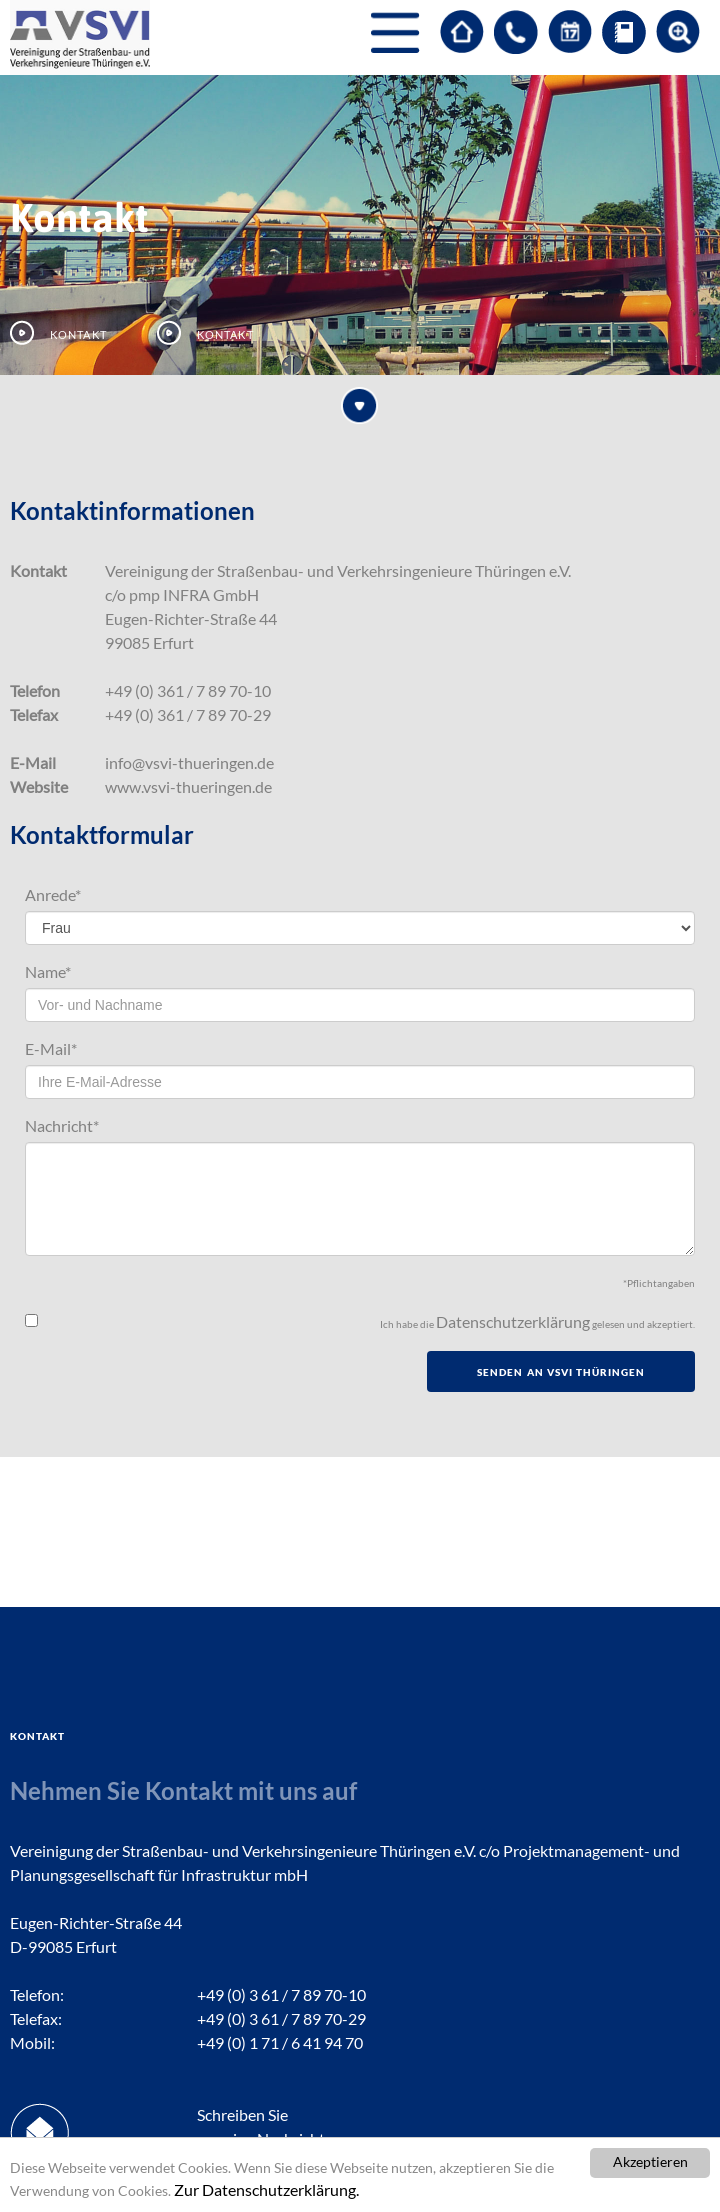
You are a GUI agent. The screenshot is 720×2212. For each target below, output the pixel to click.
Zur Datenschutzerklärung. (266, 2189)
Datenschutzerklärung (513, 1321)
